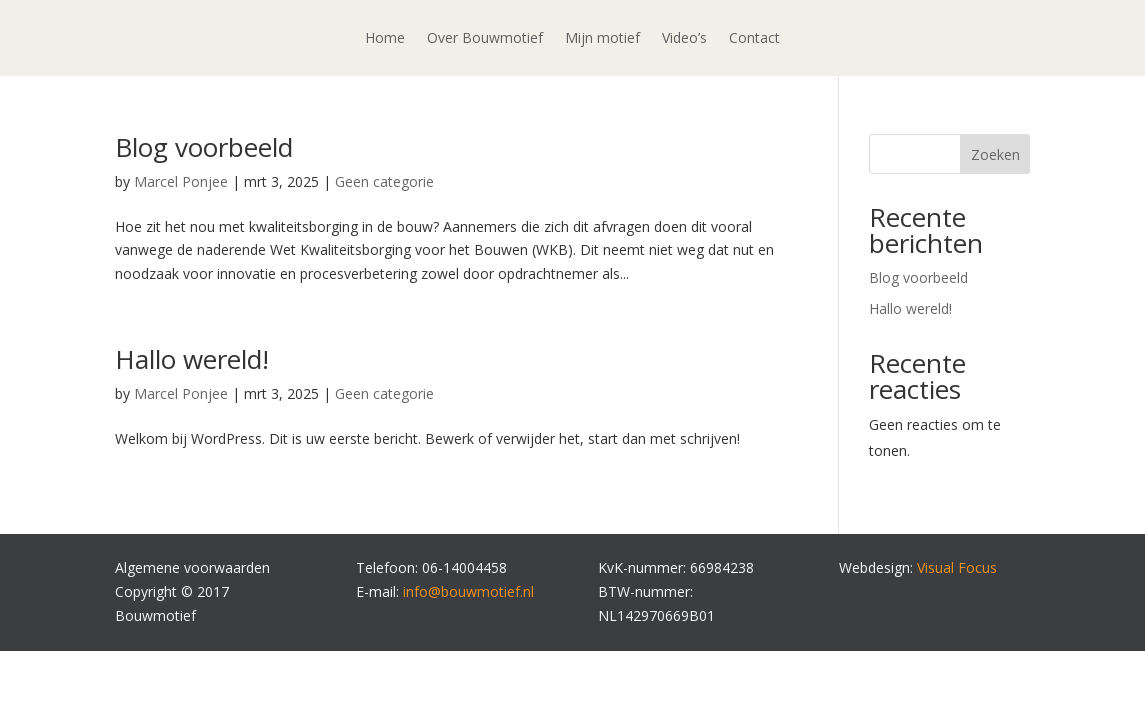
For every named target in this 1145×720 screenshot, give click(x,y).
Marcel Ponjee (181, 181)
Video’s (684, 39)
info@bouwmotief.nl (468, 591)
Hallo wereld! (192, 359)
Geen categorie (384, 181)
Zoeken (995, 154)
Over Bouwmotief (485, 39)
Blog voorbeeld (204, 147)
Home (385, 39)
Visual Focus (957, 567)
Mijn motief (602, 39)
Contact (754, 39)
